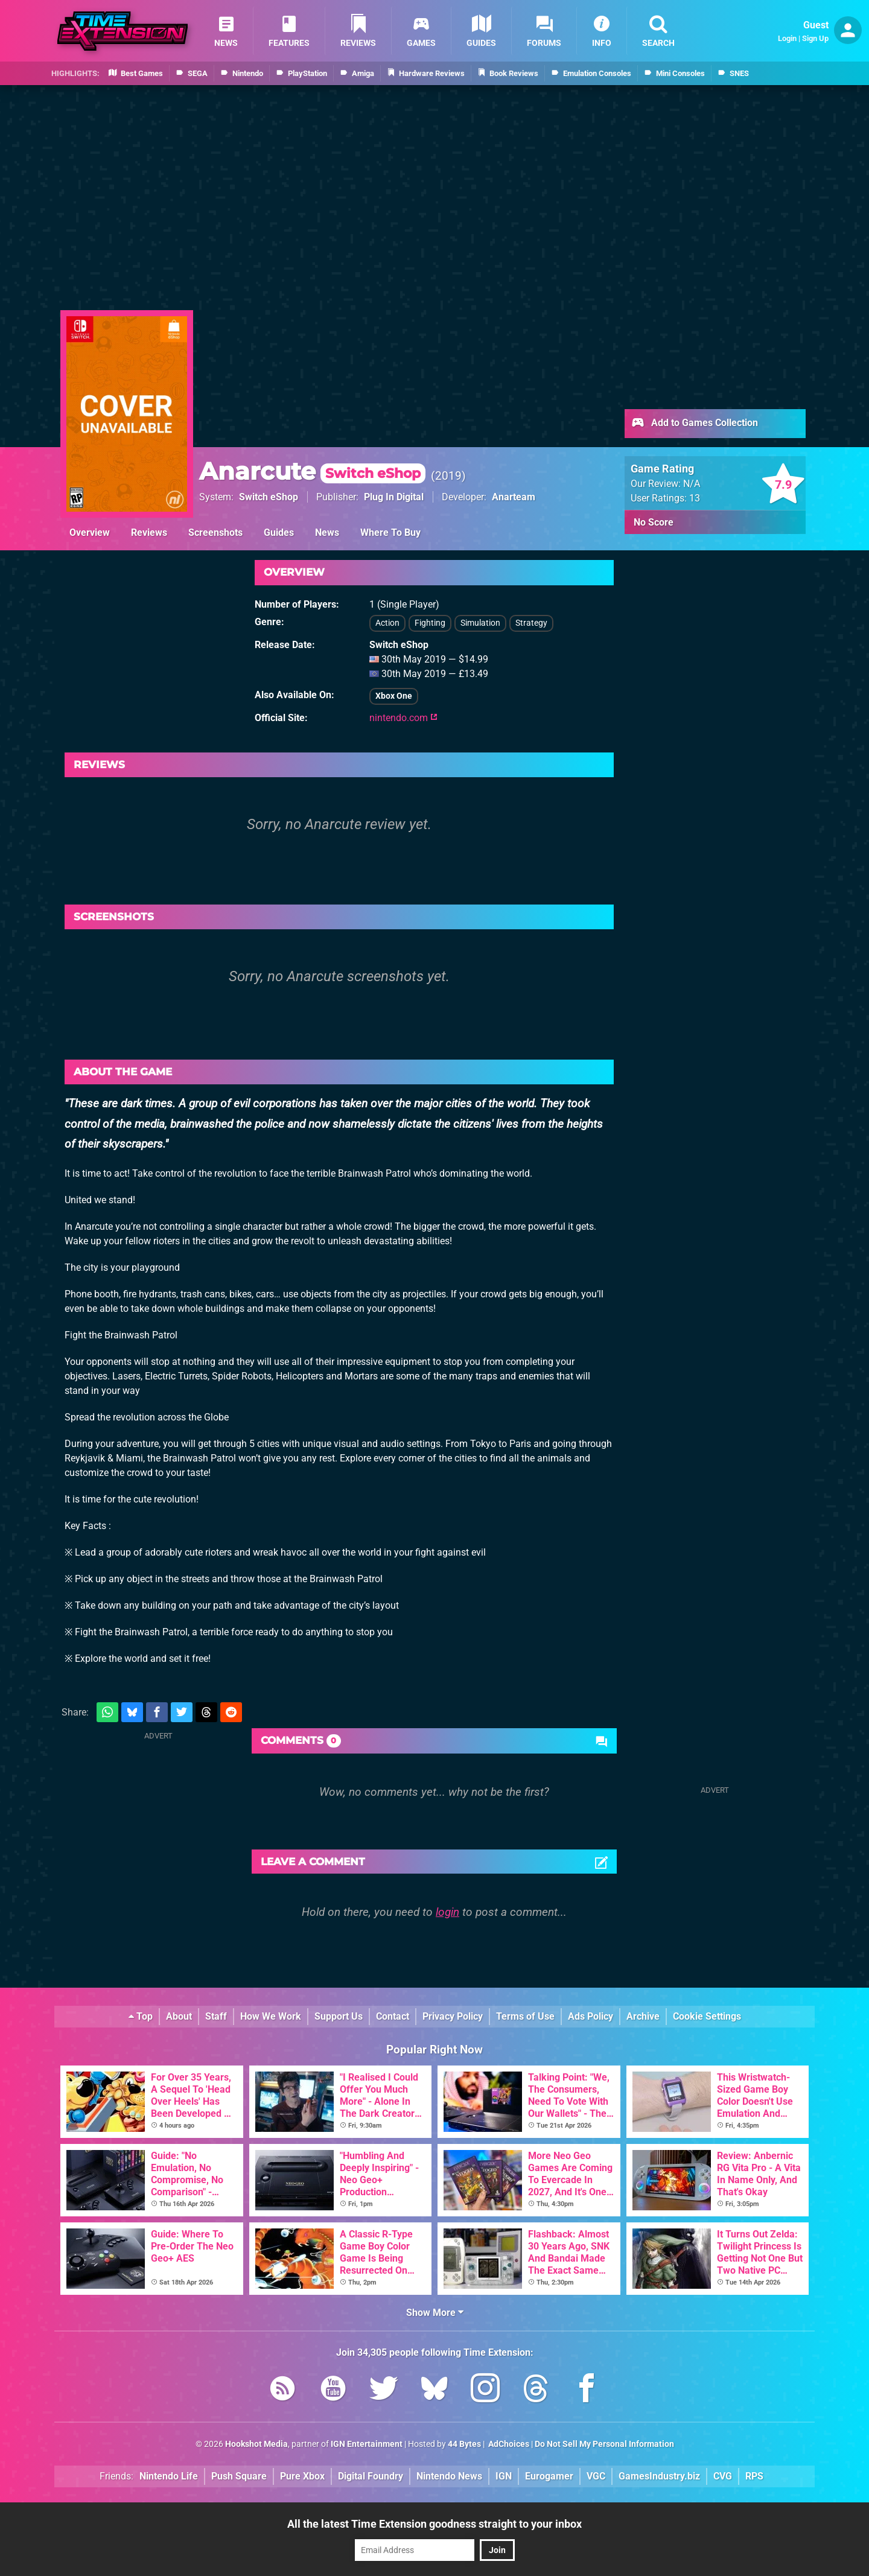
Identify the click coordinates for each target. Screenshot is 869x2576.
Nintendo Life (168, 2476)
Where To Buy (390, 532)
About (179, 2016)
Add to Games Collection (694, 423)
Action (387, 623)
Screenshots (215, 532)
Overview (89, 532)
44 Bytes (464, 2444)
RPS (754, 2476)
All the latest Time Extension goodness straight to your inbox (434, 2523)
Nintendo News (449, 2476)
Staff (216, 2016)
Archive (643, 2016)
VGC (596, 2476)
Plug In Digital (394, 497)
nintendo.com (403, 718)
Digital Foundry (370, 2476)
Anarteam (513, 497)
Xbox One (393, 696)
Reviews (149, 532)
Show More (434, 2312)
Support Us (338, 2016)
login (447, 1912)
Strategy (531, 623)
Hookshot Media (256, 2444)
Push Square (239, 2476)
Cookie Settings (707, 2016)
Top (141, 2016)
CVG (722, 2476)
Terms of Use (525, 2016)
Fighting (430, 623)
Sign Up (815, 38)
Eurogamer (549, 2476)
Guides (279, 532)
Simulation (480, 623)
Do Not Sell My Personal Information (604, 2444)
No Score (653, 522)
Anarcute (312, 471)
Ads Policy (590, 2016)
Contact (392, 2016)
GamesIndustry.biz (659, 2476)
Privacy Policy (452, 2016)
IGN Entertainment (367, 2444)
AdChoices (507, 2444)
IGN (503, 2476)
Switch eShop (268, 497)
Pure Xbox (302, 2476)
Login (787, 38)
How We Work (270, 2016)
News (327, 532)
